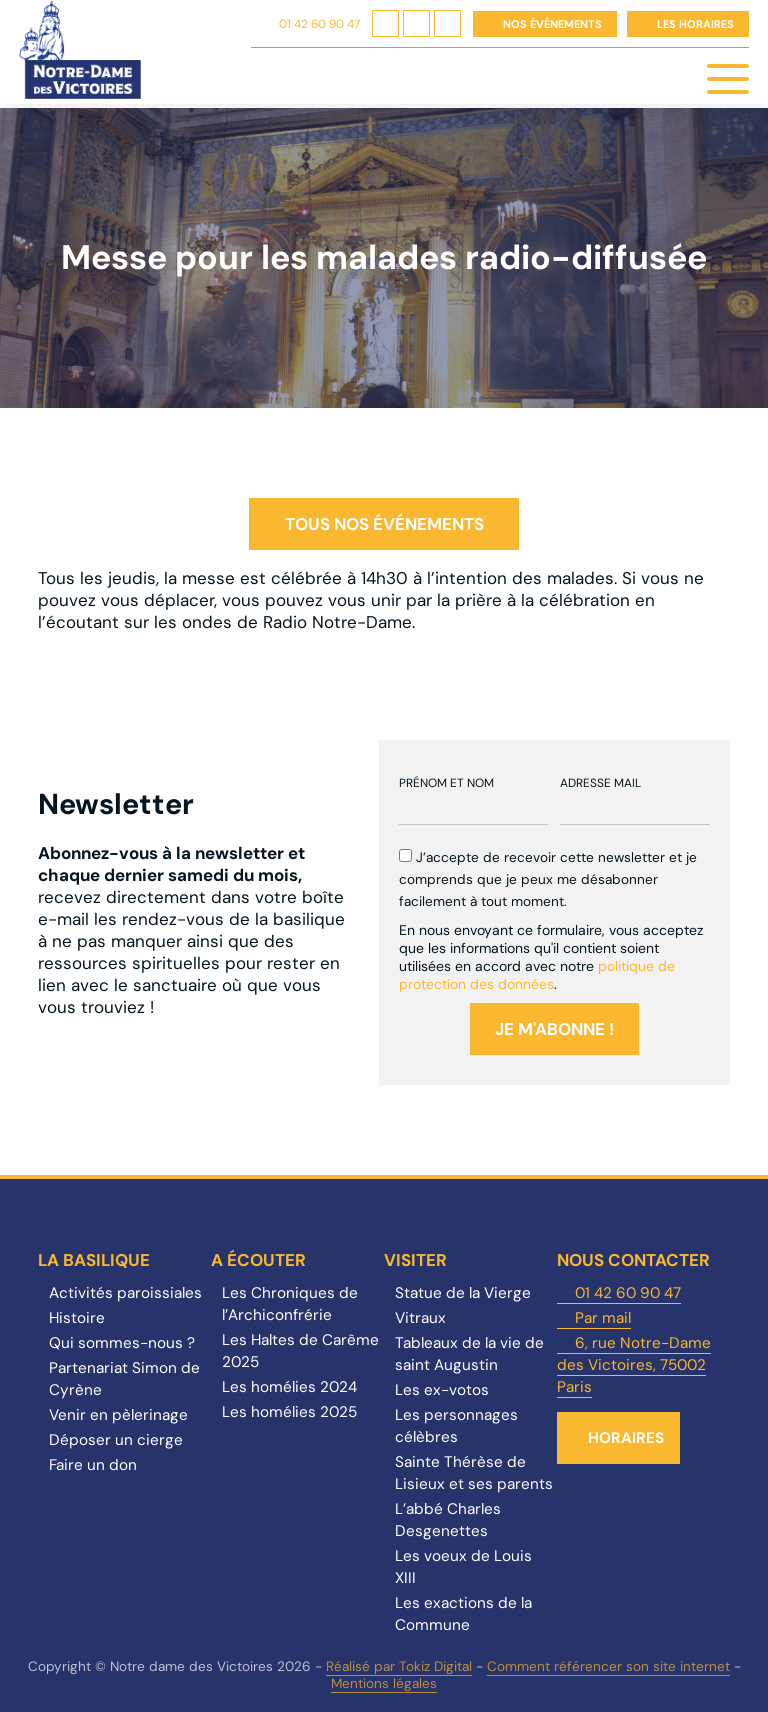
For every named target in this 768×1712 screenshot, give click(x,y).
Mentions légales (384, 1683)
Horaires (626, 1438)
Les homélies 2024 (289, 1387)
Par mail (603, 1318)
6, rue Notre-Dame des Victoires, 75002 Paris (634, 1365)
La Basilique (94, 1260)
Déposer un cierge (116, 1440)
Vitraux (420, 1318)
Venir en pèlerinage (118, 1415)
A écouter (258, 1260)
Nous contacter (633, 1260)
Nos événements (552, 24)
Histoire (77, 1318)
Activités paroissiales (125, 1293)
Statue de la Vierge (463, 1293)
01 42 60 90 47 (319, 24)
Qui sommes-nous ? (122, 1343)
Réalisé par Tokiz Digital (399, 1666)
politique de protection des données (537, 975)
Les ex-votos (442, 1390)
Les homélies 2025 (289, 1412)
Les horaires (695, 24)
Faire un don (93, 1465)
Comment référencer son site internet (608, 1666)
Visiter (415, 1260)
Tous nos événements (384, 524)
